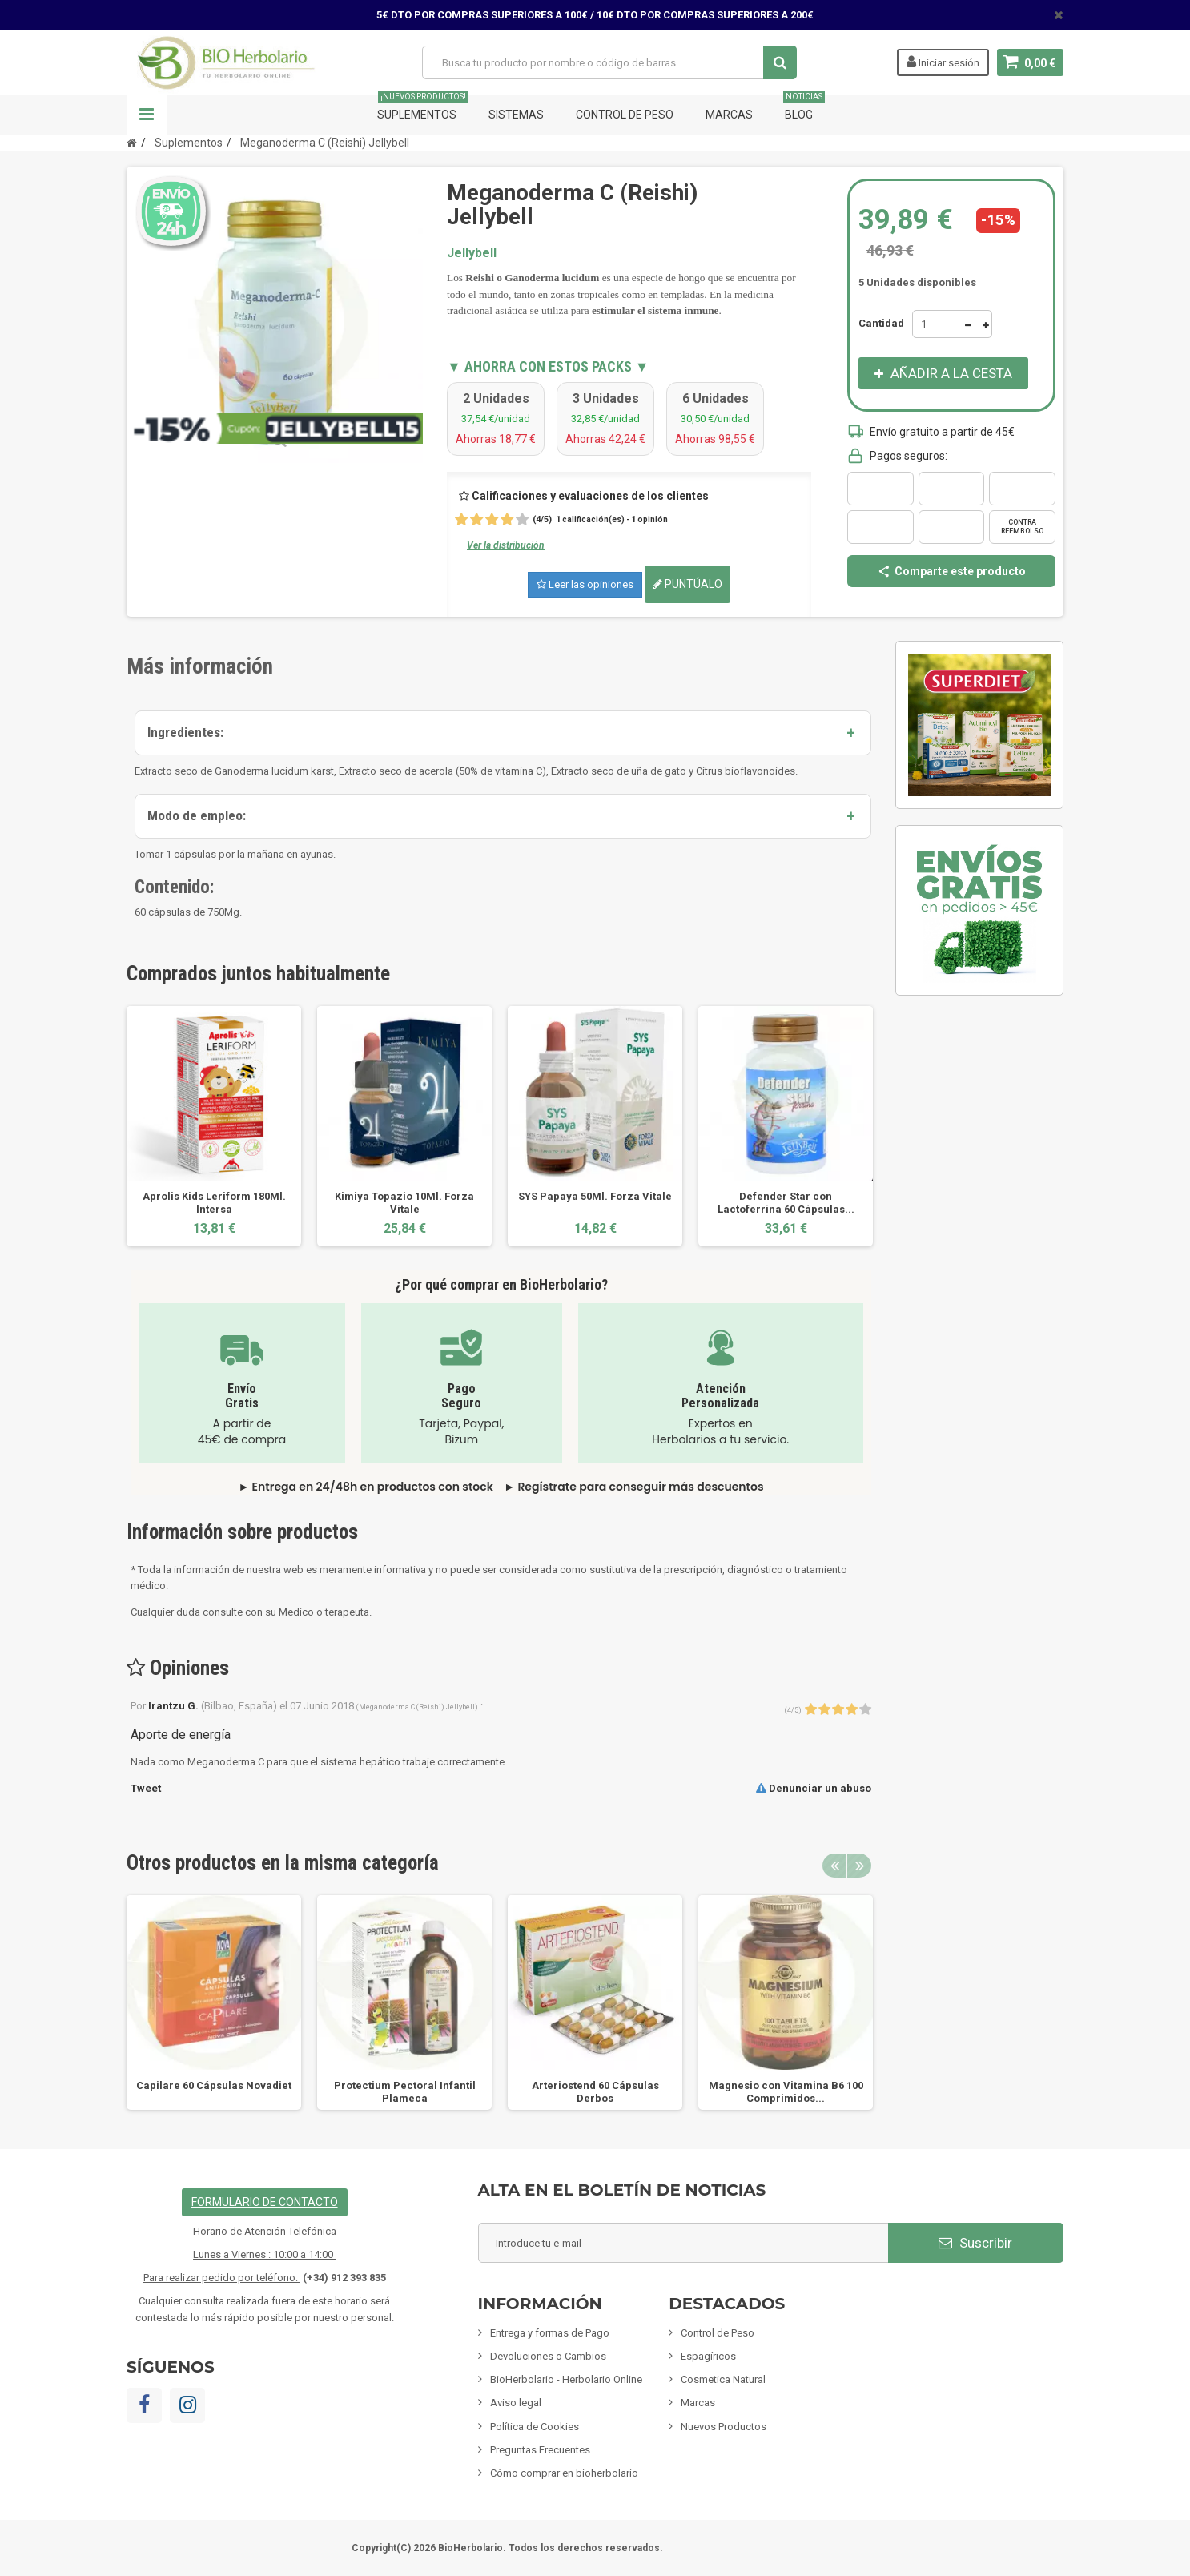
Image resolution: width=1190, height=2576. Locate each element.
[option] (214, 1126)
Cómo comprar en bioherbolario (564, 2473)
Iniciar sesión (943, 61)
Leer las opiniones (585, 584)
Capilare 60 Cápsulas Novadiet (213, 2085)
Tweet (146, 1788)
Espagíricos (708, 2356)
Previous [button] (834, 1866)
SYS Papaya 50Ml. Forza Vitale (595, 1196)
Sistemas (516, 114)
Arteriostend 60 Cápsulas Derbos (595, 2091)
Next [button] (859, 1866)
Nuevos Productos (723, 2427)
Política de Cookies (534, 2427)
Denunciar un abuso (813, 1788)
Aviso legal (515, 2403)
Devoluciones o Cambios (548, 2356)
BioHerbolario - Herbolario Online (566, 2379)
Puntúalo (687, 584)
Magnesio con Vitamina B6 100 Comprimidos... (786, 2091)
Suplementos (422, 108)
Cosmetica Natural (723, 2379)
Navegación (147, 115)
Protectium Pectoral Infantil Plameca (405, 2091)
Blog (804, 108)
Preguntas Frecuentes (540, 2450)
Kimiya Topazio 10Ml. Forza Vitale (404, 1202)
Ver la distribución (506, 545)
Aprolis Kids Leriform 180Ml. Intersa (214, 1202)
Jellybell (472, 252)
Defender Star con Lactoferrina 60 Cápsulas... (786, 1202)
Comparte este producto (951, 571)
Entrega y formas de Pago (549, 2333)
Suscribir (975, 2243)
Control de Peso (624, 114)
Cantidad (881, 323)
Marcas (729, 114)
